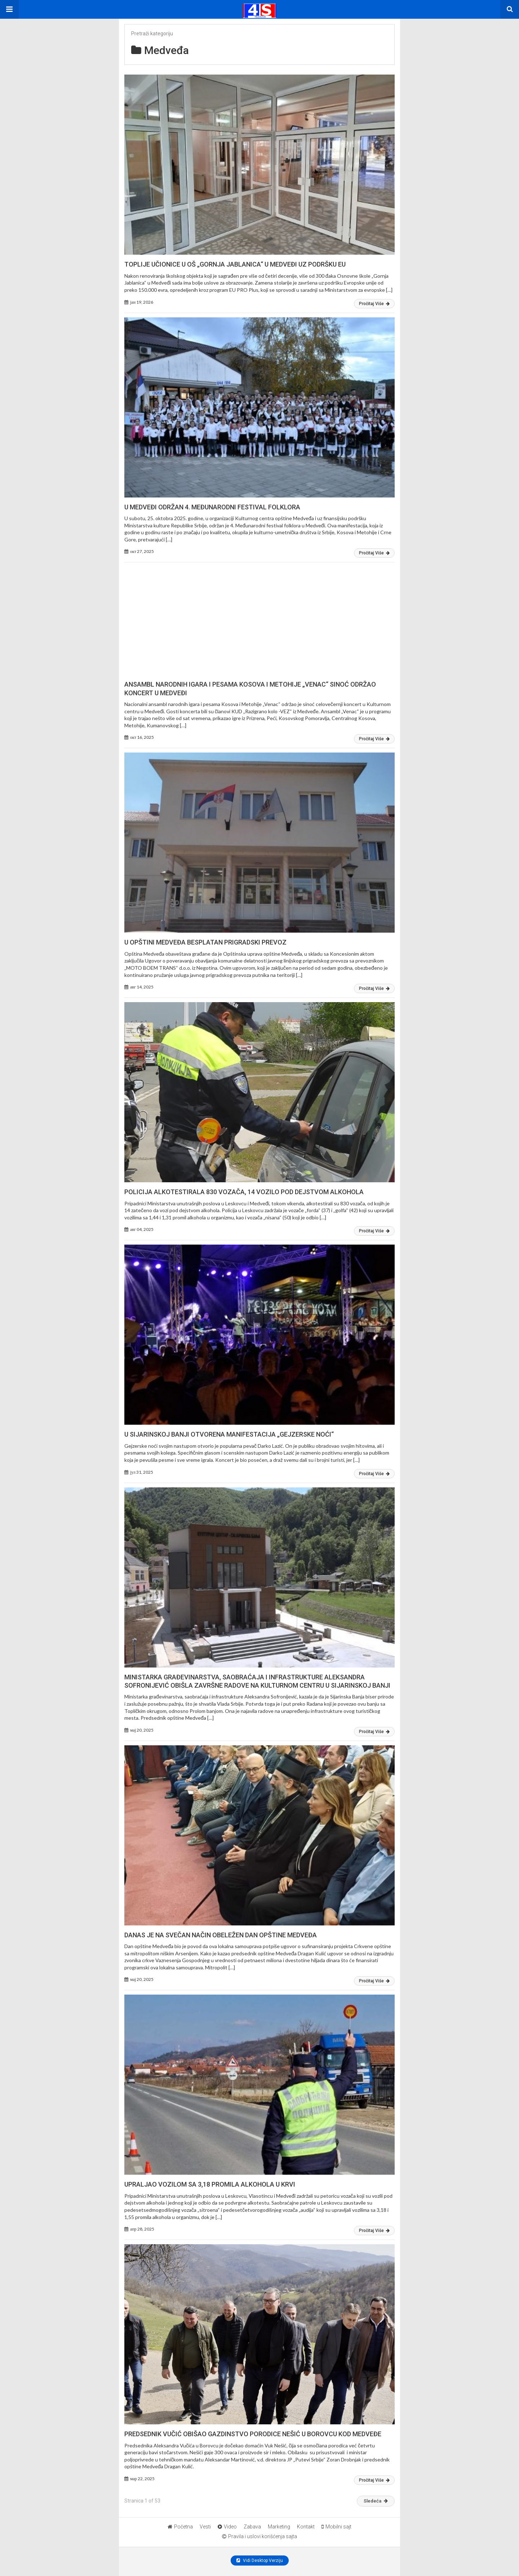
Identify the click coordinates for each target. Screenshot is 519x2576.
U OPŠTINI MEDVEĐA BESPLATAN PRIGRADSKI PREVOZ (205, 942)
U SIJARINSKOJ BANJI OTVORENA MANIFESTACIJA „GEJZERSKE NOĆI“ (229, 1434)
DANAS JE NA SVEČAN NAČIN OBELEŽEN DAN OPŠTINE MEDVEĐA (220, 1935)
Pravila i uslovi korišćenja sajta (259, 2536)
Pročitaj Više (374, 303)
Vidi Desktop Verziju (259, 2560)
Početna (180, 2527)
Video (227, 2527)
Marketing (279, 2527)
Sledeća (376, 2501)
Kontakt (306, 2527)
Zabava (252, 2527)
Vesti (205, 2527)
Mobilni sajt (336, 2527)
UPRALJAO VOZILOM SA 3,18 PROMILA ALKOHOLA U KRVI (209, 2184)
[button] (9, 9)
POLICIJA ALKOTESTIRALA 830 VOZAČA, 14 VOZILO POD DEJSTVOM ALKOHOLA (244, 1192)
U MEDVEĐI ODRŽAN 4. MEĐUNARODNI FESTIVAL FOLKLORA (212, 507)
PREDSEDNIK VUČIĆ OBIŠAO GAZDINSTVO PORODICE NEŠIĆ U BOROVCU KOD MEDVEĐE (252, 2434)
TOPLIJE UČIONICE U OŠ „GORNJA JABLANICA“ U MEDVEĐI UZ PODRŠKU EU (235, 264)
